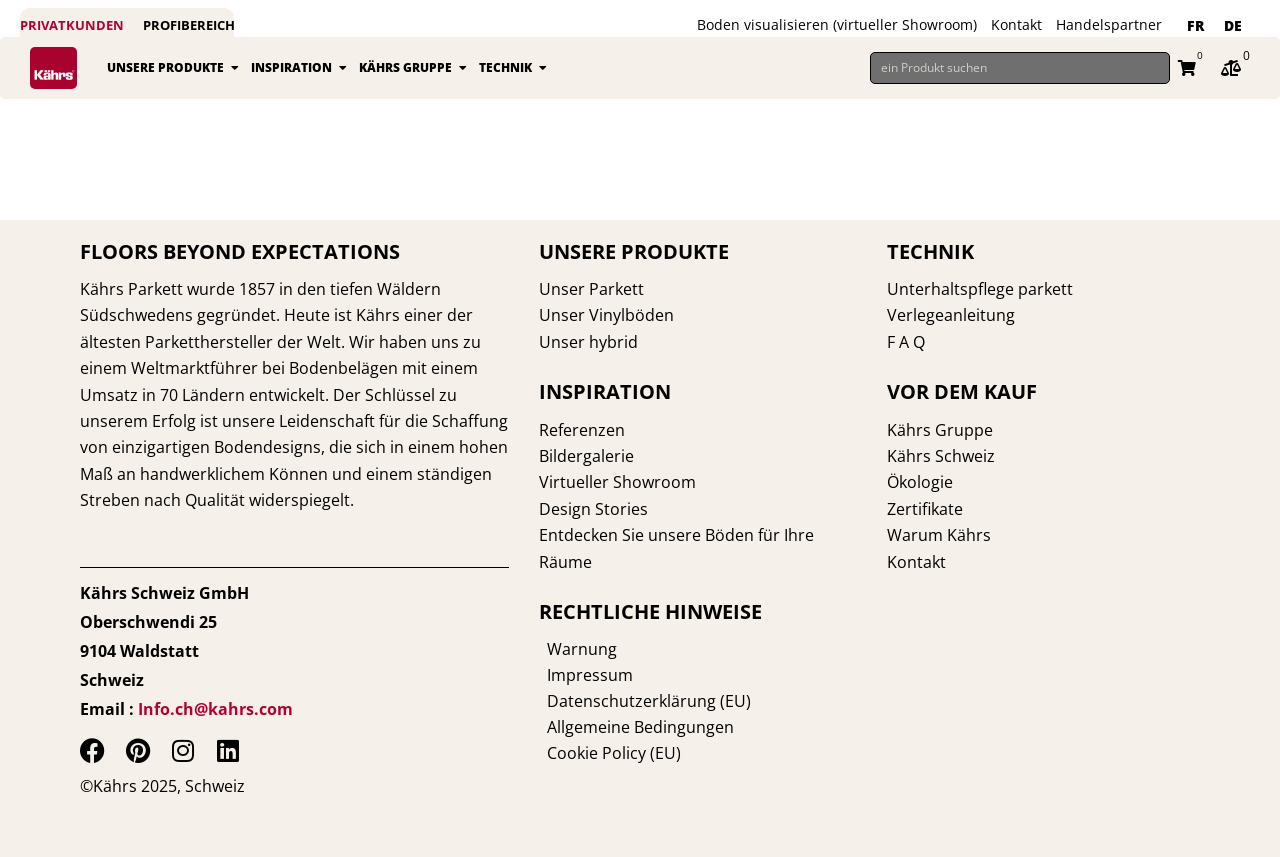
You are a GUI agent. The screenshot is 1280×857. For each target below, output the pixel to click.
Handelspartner (1109, 24)
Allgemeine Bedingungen (632, 727)
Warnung (574, 649)
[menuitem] (1195, 26)
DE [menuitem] (1233, 25)
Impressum (582, 675)
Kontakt (1016, 24)
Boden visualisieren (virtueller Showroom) (837, 24)
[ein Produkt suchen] (1020, 68)
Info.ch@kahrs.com (215, 709)
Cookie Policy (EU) (606, 753)
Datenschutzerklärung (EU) (641, 701)
